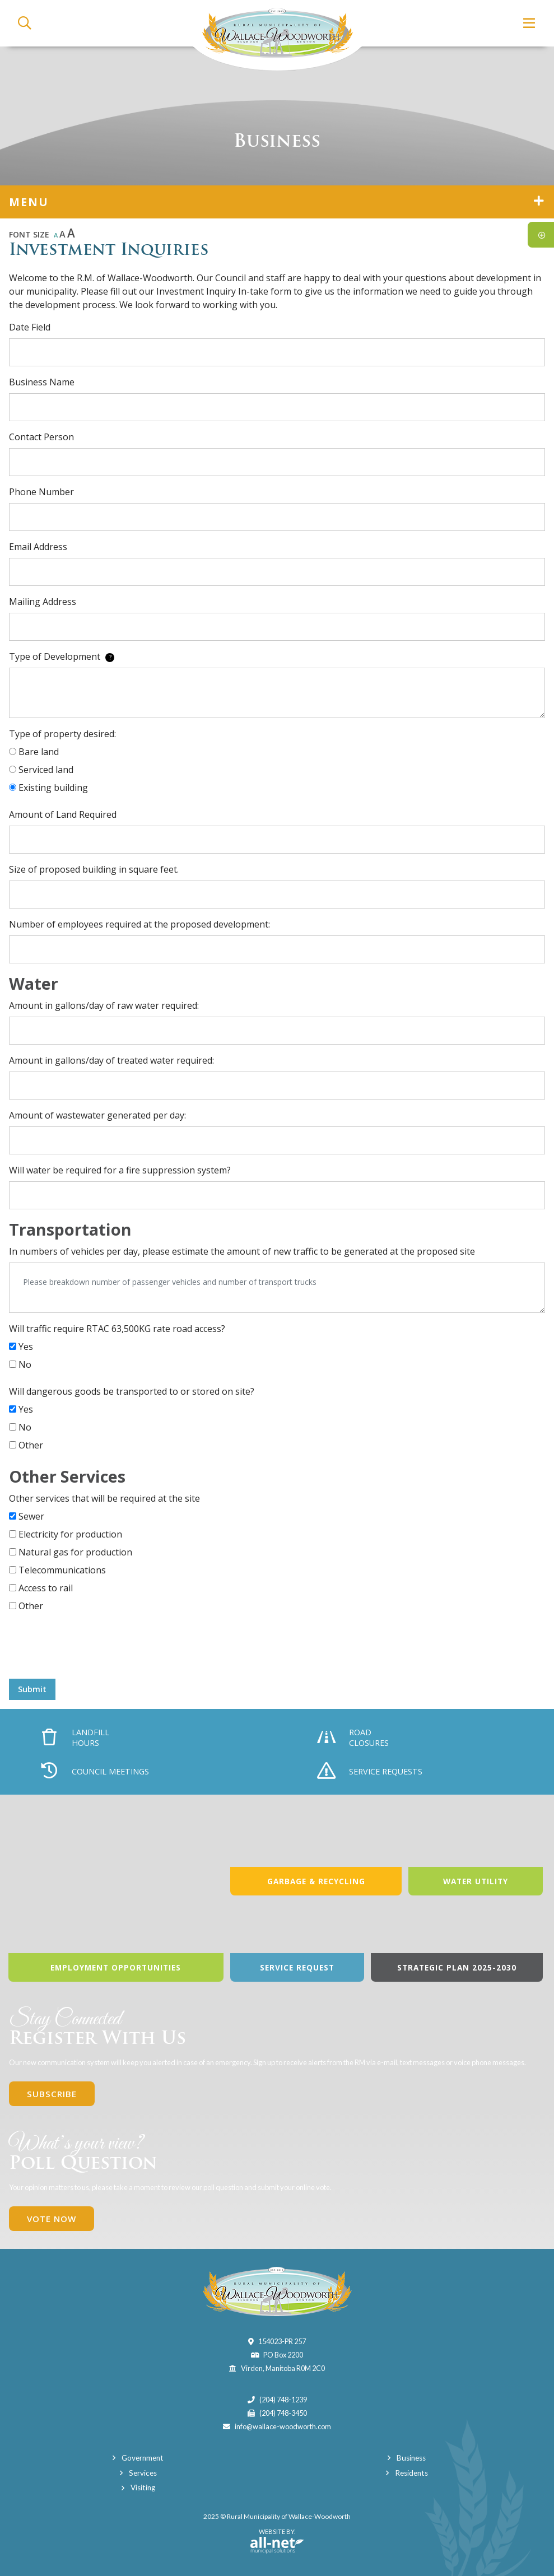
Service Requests (369, 1771)
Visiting (143, 2487)
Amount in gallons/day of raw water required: (104, 1005)
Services (143, 2472)
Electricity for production (70, 1534)
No (24, 1364)
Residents (411, 2472)
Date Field (29, 327)
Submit (32, 1689)
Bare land (38, 752)
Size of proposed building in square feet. (94, 869)
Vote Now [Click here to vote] (51, 2218)
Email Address (38, 547)
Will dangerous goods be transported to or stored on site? (131, 1391)
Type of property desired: (62, 734)
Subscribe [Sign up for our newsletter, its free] (52, 2093)
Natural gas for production (75, 1552)
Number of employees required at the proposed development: (139, 924)
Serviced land (45, 769)
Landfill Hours (75, 1737)
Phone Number (41, 492)
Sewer (31, 1516)
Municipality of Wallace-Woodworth (277, 35)
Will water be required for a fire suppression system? (120, 1170)
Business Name (42, 382)
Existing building (53, 787)
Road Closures (353, 1737)
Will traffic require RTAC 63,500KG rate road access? (117, 1328)
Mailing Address (42, 601)
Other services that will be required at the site (104, 1498)
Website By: (277, 2541)
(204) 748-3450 (283, 2413)
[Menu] (529, 22)
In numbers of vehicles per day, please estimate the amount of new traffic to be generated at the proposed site (242, 1251)
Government (143, 2457)
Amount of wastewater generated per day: (97, 1115)
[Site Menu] (277, 201)
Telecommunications (62, 1570)
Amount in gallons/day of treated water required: (111, 1060)
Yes (25, 1346)
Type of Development (61, 656)
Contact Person (41, 437)
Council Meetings (95, 1771)
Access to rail (45, 1588)
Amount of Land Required (63, 814)
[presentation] (94, 1648)
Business (411, 2457)
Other (30, 1445)
